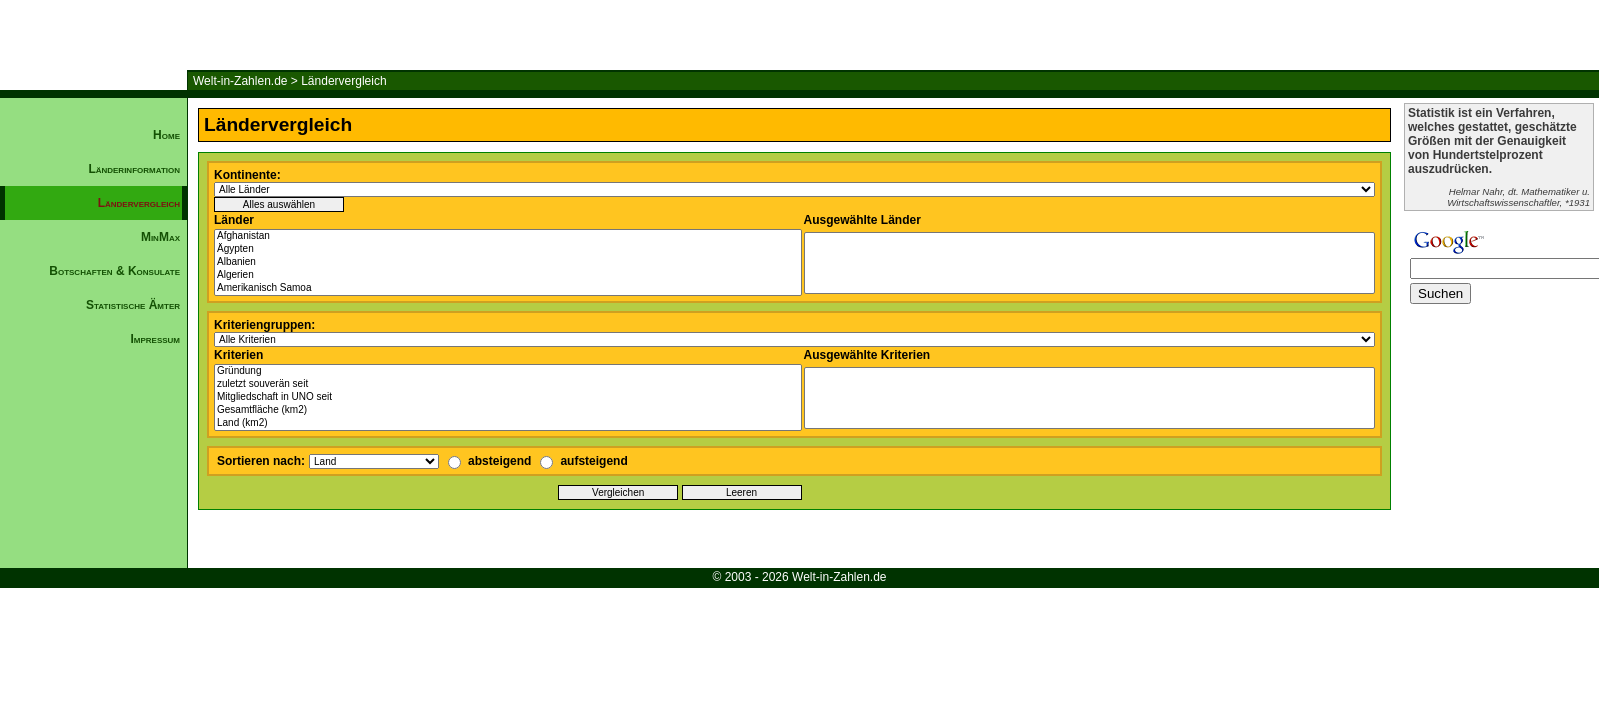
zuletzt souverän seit (508, 384)
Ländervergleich (343, 81)
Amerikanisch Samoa (508, 288)
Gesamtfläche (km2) (508, 410)
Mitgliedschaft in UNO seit (508, 397)
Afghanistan (508, 236)
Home (166, 135)
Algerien (508, 275)
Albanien (508, 262)
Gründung (508, 371)
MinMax (160, 237)
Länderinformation (134, 169)
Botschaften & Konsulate (114, 271)
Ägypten (508, 249)
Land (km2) (508, 423)
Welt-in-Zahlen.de (240, 81)
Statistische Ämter (133, 305)
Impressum (155, 339)
